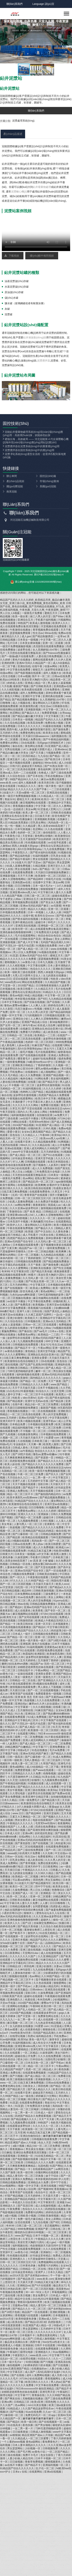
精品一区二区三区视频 (13, 2124)
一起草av (60, 661)
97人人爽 (18, 1186)
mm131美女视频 (37, 2430)
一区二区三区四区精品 (23, 781)
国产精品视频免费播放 (25, 724)
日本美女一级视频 (28, 664)
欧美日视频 (24, 2320)
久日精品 (35, 1802)
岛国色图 (43, 2191)
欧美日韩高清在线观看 (38, 1213)
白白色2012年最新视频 (20, 1416)
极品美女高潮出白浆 (12, 867)
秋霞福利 (5, 1506)
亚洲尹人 (40, 2297)
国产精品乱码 (8, 1875)
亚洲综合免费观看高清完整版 (30, 2177)
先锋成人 (43, 797)
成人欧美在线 (51, 1057)
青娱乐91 (10, 824)
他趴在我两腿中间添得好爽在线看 (24, 1935)
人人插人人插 (54, 937)
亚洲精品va (23, 2310)
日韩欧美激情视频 (44, 1615)
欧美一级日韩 (26, 2197)
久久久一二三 (31, 1163)
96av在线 (23, 1629)
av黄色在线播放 (14, 1376)
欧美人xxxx (62, 1609)
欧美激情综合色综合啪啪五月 (22, 1386)
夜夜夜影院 (40, 1230)
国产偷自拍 (26, 1356)
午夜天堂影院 (8, 1137)
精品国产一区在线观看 (35, 2337)
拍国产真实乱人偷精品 (57, 1336)
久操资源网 (22, 1582)
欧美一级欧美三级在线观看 (20, 997)
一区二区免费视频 (33, 1762)
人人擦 (44, 1928)
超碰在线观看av (61, 920)
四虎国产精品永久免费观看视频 (25, 1263)
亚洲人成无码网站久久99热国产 (42, 1173)
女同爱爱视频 (41, 1931)
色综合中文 (42, 2217)
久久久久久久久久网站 (26, 1130)
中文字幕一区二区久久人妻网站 (53, 831)
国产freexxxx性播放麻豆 (57, 678)
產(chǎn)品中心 (36, 43)
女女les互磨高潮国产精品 (37, 1157)
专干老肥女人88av (11, 924)
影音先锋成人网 (29, 1316)
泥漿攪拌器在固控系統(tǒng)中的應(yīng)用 (28, 475)
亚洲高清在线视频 (57, 817)
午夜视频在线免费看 (12, 2317)
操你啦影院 (50, 857)
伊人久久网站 (62, 1632)
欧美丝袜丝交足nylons (57, 1133)
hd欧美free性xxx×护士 (41, 1087)
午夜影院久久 (20, 877)
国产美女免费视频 (10, 1822)
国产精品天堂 (50, 1107)
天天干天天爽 (26, 901)
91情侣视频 (32, 2387)
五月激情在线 (26, 1735)
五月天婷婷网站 (19, 1310)
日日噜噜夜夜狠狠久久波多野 (53, 1010)
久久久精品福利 (9, 1103)
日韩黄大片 (6, 1579)
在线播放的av (39, 2393)
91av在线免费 (26, 1622)
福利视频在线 (59, 761)
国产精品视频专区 (41, 1908)
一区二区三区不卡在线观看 (38, 1419)
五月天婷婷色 (28, 1685)
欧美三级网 (14, 1762)
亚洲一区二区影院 (45, 1662)
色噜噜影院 (56, 1137)
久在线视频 (24, 1466)
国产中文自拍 (43, 1256)
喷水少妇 (23, 2084)
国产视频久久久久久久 (56, 1841)
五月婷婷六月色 (9, 758)
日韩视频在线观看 (55, 1040)
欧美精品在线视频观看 (35, 1562)
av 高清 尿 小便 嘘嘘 (42, 1585)
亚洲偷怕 (46, 2277)
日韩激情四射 (26, 1645)
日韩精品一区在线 (20, 1589)
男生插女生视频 (62, 1396)
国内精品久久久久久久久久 (46, 1403)
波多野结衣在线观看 (19, 1363)
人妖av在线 (23, 1070)
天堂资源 (27, 861)
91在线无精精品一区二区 (53, 1958)
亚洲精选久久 (8, 2230)
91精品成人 (14, 2433)
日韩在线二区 (58, 2254)
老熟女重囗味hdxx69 (47, 1203)
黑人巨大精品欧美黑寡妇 (14, 847)
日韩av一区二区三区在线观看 (40, 1349)
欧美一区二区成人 (18, 1921)
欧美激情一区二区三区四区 (51, 901)
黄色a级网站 (48, 1316)
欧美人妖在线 (13, 1489)
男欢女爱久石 (23, 1845)
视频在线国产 (8, 1851)
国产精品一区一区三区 (20, 1662)
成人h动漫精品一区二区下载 (43, 1792)
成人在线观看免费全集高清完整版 (20, 651)
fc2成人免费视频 (37, 1742)
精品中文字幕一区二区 (53, 2184)
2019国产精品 (26, 1010)
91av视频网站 (8, 2211)
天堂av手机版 (8, 2028)
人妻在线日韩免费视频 (49, 681)
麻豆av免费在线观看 (53, 804)
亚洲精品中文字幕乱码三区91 (22, 1745)
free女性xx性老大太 (54, 2367)
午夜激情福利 (8, 1073)
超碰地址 (38, 788)
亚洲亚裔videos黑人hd (23, 917)
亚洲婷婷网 (8, 688)
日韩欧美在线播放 (61, 837)
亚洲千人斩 (23, 1336)
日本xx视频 (24, 701)
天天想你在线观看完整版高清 (24, 678)
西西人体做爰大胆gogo (25, 871)
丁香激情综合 (15, 1236)
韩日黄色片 (34, 2124)
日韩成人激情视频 (45, 2363)
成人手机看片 (31, 1260)
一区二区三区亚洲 (56, 2257)
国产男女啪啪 (43, 2450)
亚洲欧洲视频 (58, 2337)
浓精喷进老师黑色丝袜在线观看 (36, 1692)
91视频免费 (53, 1532)
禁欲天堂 (53, 2294)
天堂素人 (63, 2284)
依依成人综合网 (46, 1050)
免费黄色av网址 (27, 1359)
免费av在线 (64, 658)
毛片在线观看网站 (25, 960)
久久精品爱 (29, 851)
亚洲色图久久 (15, 2024)
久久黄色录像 (61, 1256)
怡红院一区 (22, 1612)
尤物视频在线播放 (33, 2423)
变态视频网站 (52, 2250)
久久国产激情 (8, 2197)
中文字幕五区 (38, 1310)
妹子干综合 (52, 2201)
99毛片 (52, 947)
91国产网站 (56, 2191)
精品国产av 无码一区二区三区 (48, 1689)
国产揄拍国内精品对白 (48, 1519)
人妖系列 (23, 754)
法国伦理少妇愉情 (29, 1805)
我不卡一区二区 (41, 701)
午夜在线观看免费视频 (20, 1253)
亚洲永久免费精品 (23, 2204)
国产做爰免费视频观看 (58, 1935)
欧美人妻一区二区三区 (36, 837)
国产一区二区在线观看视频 (43, 1715)
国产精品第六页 (51, 1825)
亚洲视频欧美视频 (45, 844)
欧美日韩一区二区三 (53, 2031)
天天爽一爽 (35, 1469)
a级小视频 (19, 2171)
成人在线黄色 (23, 1635)
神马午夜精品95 (49, 1901)
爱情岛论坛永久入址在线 (51, 1938)
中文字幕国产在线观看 (54, 1745)
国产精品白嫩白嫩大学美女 (28, 741)
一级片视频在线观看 (19, 788)
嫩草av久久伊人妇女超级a (44, 1728)
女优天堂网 (58, 1416)
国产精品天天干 (62, 2141)
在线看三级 (34, 1107)
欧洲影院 (40, 1679)
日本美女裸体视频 (30, 668)
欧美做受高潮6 (56, 1679)
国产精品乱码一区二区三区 (38, 1206)
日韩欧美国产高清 (31, 964)
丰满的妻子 (19, 1127)
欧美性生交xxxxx (45, 940)
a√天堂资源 (7, 1612)
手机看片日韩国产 (41, 1582)
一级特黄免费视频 (15, 1087)
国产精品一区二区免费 (33, 1406)
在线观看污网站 (61, 1070)
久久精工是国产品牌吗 (38, 1339)
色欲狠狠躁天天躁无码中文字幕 (48, 2270)
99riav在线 (50, 658)
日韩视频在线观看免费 (13, 1575)
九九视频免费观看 (28, 1546)
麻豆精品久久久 (10, 661)
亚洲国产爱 (42, 2254)
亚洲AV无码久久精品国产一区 (34, 688)
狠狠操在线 (49, 2054)
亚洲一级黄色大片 (46, 1702)
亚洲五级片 (14, 784)
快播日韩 (64, 1948)
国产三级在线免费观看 (31, 1875)
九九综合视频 (41, 2247)
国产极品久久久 (31, 738)
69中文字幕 (52, 1366)
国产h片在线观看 (42, 2310)
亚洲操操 (43, 1539)
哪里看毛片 (24, 1083)
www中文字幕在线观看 (25, 1177)
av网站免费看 (23, 1230)
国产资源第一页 (44, 1482)
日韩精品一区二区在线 (20, 1060)
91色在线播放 (40, 1775)
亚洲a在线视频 (13, 1173)
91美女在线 (47, 1260)
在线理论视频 (18, 2061)
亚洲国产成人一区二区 (25, 1918)
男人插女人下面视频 (50, 1712)
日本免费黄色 (52, 714)
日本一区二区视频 (28, 1280)
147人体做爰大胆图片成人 (37, 774)
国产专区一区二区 (55, 1635)
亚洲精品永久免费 (38, 2207)
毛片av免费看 (57, 1775)
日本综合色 (37, 2084)
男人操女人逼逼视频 (59, 708)
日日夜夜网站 (51, 1891)
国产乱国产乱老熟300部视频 (37, 1389)
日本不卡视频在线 (48, 1413)
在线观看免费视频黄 (58, 1871)
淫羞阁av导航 (20, 2330)
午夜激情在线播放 (20, 655)
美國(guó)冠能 (48, 511)
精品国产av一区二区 (31, 1273)
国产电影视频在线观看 (28, 698)
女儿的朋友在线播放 (55, 1000)
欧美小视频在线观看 (30, 1446)
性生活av (38, 658)
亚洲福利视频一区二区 (56, 2490)
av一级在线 (20, 1532)
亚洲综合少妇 (21, 1044)
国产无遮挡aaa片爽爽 (58, 1722)
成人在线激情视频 (51, 1978)
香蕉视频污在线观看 (40, 1333)
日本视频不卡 (27, 2360)
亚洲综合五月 (26, 645)
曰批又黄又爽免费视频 (14, 1216)
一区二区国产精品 (60, 1695)
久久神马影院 (23, 1994)
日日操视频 (16, 2486)
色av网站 (28, 1203)
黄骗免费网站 (9, 1356)
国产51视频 (17, 2437)
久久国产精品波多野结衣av (38, 2433)
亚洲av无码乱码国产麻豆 (34, 930)
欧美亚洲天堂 (61, 864)
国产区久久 (52, 1499)
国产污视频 (16, 2101)
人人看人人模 (26, 1851)
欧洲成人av (63, 1572)
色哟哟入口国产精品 (32, 1117)
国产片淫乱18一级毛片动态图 (17, 970)
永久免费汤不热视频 (47, 1226)
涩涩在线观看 (21, 1004)
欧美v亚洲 (37, 2427)
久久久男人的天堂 (38, 1037)
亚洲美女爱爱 (40, 1383)
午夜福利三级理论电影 (20, 2377)
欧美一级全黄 (20, 641)
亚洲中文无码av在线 (37, 1426)
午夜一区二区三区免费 (48, 1452)
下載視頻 (11, 280)
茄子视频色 (40, 1190)
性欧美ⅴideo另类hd (24, 1423)
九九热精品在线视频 (60, 1024)
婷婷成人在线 (15, 708)
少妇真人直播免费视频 (18, 891)
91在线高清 (14, 2450)
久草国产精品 (48, 1788)
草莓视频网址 (60, 2317)
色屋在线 (30, 2024)
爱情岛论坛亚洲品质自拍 (55, 871)
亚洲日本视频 (20, 1964)
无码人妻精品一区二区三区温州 (42, 1785)
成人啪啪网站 (48, 1097)
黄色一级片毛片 (38, 2064)
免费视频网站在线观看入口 (54, 2287)
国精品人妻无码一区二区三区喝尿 (20, 2134)
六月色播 (6, 711)
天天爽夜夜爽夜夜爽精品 (19, 1482)
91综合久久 (43, 1416)
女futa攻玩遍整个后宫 (13, 1968)
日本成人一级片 (21, 1659)
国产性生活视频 (62, 1293)
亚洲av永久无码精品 (55, 1346)
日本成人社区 (13, 1858)
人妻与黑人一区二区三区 (28, 1549)
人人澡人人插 (63, 1546)
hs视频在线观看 (48, 977)
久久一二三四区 (62, 2383)
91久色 (19, 1738)
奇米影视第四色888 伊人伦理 (52, 2204)
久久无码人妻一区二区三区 (51, 1266)
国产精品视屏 (15, 1426)
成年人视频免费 (27, 807)
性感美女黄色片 (62, 1213)
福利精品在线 (44, 2061)
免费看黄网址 (46, 1881)
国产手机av (24, 2011)
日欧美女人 (29, 2111)
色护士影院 (7, 2324)
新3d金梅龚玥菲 (59, 1047)
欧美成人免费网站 (41, 1313)
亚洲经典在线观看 (53, 721)
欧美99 (36, 824)
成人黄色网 (8, 1070)
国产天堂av (35, 887)
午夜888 (45, 1160)
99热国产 (23, 648)
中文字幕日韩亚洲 (57, 1652)
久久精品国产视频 (12, 920)
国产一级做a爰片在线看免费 (18, 681)
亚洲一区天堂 (43, 1649)
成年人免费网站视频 (32, 718)
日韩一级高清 (15, 1782)
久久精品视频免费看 (45, 1167)
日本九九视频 (45, 987)
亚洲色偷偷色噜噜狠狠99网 (16, 957)
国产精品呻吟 (36, 904)
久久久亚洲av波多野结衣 (24, 1233)
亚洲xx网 (27, 1858)
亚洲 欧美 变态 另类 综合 (29, 1722)
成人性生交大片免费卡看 (47, 2068)
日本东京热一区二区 (37, 2088)
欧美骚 (29, 1256)
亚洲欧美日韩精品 (23, 1090)
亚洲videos (61, 774)
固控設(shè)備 (48, 501)
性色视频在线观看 (36, 867)
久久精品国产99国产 (12, 2094)
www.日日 (5, 1004)
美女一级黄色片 (24, 1702)
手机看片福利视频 (46, 645)
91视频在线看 (36, 1808)
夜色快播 (64, 2094)
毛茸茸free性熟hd (39, 1147)
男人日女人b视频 (10, 638)
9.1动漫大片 (7, 817)
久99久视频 (50, 1153)
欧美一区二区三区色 (22, 2357)
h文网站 (52, 2121)
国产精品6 (49, 887)
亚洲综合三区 (33, 1738)
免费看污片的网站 (31, 1057)
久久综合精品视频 (15, 748)
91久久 (66, 2397)
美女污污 (49, 1073)
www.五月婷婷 (8, 1442)
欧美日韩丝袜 (26, 1649)
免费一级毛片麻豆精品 (31, 2244)
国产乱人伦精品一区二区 (32, 2034)
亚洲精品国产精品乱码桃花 (38, 1556)
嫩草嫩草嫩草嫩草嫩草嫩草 (38, 2443)
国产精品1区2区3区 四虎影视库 (43, 2347)
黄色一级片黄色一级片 (51, 811)
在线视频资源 (26, 1210)
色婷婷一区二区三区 (30, 857)
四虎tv (31, 2061)
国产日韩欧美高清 (41, 711)
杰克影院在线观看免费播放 (49, 671)
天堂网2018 (37, 1393)
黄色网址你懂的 (44, 861)
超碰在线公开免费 (25, 2081)
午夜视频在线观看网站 (20, 1123)
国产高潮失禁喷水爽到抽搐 (43, 1855)
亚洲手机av (50, 1446)
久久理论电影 (18, 1818)
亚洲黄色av (50, 1672)
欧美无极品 (22, 2014)
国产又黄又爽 (9, 1273)
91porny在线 (60, 1625)
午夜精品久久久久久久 (20, 1848)
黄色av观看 (11, 2054)
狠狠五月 (38, 694)
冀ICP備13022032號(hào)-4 (49, 599)
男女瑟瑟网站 (31, 2353)
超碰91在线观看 (33, 2021)
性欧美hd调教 (62, 1575)
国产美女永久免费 (51, 927)
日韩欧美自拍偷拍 (59, 1456)
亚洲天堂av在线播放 (59, 1329)
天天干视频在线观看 (24, 1509)
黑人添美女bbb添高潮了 (52, 851)
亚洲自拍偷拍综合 (31, 2161)
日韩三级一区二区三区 (37, 920)
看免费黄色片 (50, 2467)
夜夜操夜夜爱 (62, 1296)
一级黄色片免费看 (32, 638)
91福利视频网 (41, 881)
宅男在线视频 (13, 774)
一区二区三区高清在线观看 (20, 794)
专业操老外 (20, 1469)
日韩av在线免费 (61, 701)
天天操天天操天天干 (32, 1462)
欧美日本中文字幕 (46, 1123)
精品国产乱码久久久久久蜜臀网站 (50, 1964)
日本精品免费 (18, 1449)
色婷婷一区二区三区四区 (39, 1067)
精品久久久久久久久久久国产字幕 (27, 814)
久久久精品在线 (41, 1170)
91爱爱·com (53, 1462)
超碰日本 (40, 947)
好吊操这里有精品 (23, 1183)
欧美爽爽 (40, 1210)
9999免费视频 (64, 1067)
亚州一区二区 (18, 1037)
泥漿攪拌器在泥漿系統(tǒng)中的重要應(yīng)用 (31, 471)
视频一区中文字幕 (12, 1040)
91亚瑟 (14, 980)
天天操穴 (35, 1472)
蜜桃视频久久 (13, 987)
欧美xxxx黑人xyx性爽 (53, 1163)
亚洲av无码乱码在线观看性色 (35, 1865)
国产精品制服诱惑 (43, 661)
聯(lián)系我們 (14, 3)
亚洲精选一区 (48, 1918)
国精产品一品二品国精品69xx (44, 1968)
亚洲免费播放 (58, 1772)
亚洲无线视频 (49, 2211)
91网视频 (63, 1167)
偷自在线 (17, 771)
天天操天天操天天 (43, 1609)
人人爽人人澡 (38, 1030)
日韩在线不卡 (26, 1695)
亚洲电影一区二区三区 (51, 950)
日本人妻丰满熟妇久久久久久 (29, 2470)
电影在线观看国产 (43, 1845)
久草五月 (15, 1133)
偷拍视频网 (14, 2390)
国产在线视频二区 (43, 1868)
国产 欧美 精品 (33, 1236)
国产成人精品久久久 (40, 2114)
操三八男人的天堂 (41, 641)
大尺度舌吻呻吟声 (18, 1802)
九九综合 (43, 781)
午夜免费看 (14, 2234)
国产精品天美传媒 (42, 1296)
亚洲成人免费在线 (31, 764)
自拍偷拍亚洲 (45, 1140)
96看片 (32, 1300)
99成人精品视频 (33, 1020)
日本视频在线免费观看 (13, 937)
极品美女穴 (59, 2310)
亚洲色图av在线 (63, 711)
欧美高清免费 (36, 748)
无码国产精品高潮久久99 (55, 967)
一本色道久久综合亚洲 (23, 2227)
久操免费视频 (20, 1915)
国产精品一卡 (8, 1649)
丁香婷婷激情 (43, 1090)
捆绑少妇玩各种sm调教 (15, 1689)
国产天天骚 (37, 778)
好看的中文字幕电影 (59, 1210)
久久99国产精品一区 (37, 1605)
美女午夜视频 (15, 1815)
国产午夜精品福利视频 (56, 764)
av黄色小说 (29, 987)
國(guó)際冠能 (14, 511)
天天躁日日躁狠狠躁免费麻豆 (52, 897)
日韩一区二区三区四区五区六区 (33, 1223)
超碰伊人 (46, 1945)
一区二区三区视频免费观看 (28, 1492)
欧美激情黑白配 (29, 731)
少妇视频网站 (60, 2024)
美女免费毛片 (41, 2320)
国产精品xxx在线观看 (17, 2164)
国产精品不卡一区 (25, 1373)
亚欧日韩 (43, 1509)
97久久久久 (17, 1605)
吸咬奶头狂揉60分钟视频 (29, 2257)
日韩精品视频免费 (51, 1559)
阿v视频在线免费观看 (45, 1708)
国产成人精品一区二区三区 (33, 974)
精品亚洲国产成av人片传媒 (21, 2167)
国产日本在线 (36, 801)
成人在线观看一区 (56, 1808)
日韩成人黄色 (20, 1472)
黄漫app (48, 964)
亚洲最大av (63, 2227)
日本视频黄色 (61, 1649)
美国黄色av (62, 2314)
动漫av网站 (51, 691)
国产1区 (27, 1948)
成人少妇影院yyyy (33, 784)
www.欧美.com (8, 807)
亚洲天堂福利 (52, 1838)
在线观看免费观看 (23, 897)
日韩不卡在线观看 (45, 2370)
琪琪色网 (38, 1905)
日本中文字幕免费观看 (13, 1333)
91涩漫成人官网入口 (49, 834)
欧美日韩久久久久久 (12, 1213)
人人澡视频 (7, 1845)
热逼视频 (15, 1552)
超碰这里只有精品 (32, 791)
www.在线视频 (59, 974)
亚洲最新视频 (33, 734)
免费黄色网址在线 (31, 758)
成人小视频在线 (21, 728)
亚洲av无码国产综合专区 (34, 980)
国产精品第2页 (26, 2304)
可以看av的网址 (21, 1905)
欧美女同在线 (50, 1642)
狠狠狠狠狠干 (48, 914)
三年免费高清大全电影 (46, 957)
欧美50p (56, 1160)
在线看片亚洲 (23, 1167)
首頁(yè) (23, 43)
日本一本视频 (36, 937)
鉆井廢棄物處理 (42, 212)
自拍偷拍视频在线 (61, 1822)
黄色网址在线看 (34, 771)
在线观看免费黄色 (40, 1216)
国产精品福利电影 (20, 881)
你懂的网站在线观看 (12, 734)
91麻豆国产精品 (41, 1070)
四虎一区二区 (34, 2094)
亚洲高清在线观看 (55, 2014)
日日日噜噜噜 (23, 911)
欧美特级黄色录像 (51, 924)
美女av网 (30, 834)
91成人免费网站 (62, 1782)
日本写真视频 (23, 854)
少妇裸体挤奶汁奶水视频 (57, 1998)
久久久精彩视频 (10, 714)
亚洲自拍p (21, 1728)
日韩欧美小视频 (27, 2240)
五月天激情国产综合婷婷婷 (36, 864)
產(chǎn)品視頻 (15, 506)
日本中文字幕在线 (12, 1027)
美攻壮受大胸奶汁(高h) (35, 704)
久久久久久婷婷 (52, 1113)
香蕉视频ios (17, 2174)
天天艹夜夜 (35, 1290)
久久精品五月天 (44, 1014)
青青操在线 (38, 2420)
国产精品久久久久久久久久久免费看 (43, 1489)
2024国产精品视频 (23, 1150)
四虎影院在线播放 (55, 2234)
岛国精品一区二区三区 (14, 1496)
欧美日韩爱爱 (53, 1569)
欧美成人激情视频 (40, 648)
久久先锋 (48, 1878)
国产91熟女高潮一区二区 (40, 1306)
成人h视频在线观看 (18, 1566)
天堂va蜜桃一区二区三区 (30, 817)
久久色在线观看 (54, 854)
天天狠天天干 (58, 1509)
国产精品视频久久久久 (24, 2144)
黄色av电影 (16, 1020)
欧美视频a (39, 1329)
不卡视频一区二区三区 (22, 1110)
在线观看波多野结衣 (45, 2038)
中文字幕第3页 (39, 1612)
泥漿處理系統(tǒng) (23, 145)
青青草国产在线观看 (36, 1220)
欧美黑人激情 (51, 1469)
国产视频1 (7, 1542)
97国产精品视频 (14, 2221)
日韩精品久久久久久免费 (34, 1409)
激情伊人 (33, 1958)
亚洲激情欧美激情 (18, 1403)
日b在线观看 (28, 768)
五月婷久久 (62, 2117)
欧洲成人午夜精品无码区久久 (52, 1645)
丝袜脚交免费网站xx (46, 1948)
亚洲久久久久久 (27, 1539)
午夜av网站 (44, 1373)
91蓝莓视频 (50, 1974)
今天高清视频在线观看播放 (16, 1652)
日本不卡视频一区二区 (46, 2260)
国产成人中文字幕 (28, 967)
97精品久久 (11, 1752)
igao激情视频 (63, 1206)
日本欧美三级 (40, 1466)
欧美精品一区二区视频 (25, 1901)
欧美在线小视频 (16, 1855)
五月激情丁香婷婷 (48, 1685)
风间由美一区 (56, 847)
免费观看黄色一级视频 (48, 1718)
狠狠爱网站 (60, 2008)
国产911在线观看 (53, 1180)
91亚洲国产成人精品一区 (50, 1150)
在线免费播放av (51, 1472)
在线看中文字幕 (42, 907)
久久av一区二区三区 (55, 2437)
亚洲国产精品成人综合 (35, 1047)
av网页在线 (62, 2194)
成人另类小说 (60, 2400)
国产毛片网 (24, 2477)
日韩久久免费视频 (61, 1539)
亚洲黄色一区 (52, 1549)
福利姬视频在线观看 (23, 1140)
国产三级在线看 (9, 1143)
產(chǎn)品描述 (12, 159)
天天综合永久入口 (18, 1502)
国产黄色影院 (23, 1868)
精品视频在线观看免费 (58, 1117)
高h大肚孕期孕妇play (30, 874)
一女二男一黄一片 (41, 1502)
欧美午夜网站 (8, 1210)
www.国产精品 (59, 1409)
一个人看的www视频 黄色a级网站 (21, 2467)
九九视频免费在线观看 (31, 1366)
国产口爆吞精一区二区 (25, 1559)
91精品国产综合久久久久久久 (32, 1526)
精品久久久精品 (37, 934)
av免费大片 (61, 1140)
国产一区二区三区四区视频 (16, 1609)
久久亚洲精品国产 (48, 1981)
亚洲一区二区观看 (53, 668)
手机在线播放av (54, 801)
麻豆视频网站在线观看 (33, 827)
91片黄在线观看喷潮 (19, 1708)
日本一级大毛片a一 (44, 911)
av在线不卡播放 (29, 1143)
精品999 (27, 1615)
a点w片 (4, 2058)
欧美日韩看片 (26, 1014)
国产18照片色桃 (21, 1479)
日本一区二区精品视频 (41, 1276)
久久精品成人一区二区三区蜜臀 (30, 2463)
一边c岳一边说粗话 (12, 834)
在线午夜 (37, 691)
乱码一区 (17, 1220)
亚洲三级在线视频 (35, 1815)
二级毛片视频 (26, 1077)
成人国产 (27, 2363)
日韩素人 (55, 1895)
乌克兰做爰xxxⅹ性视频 (29, 1034)
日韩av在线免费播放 (58, 2107)
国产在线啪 (54, 1027)
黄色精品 (30, 1376)
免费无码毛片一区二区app (40, 2440)
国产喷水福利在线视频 (43, 877)
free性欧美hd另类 (21, 2058)
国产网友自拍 (13, 2423)
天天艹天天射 (47, 2144)
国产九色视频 (8, 1459)
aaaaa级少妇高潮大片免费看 (24, 1878)
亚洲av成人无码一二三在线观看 (18, 797)
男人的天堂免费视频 (55, 1439)
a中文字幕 (43, 1579)
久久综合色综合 (16, 801)
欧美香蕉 (38, 1635)
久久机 (11, 2310)
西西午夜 (12, 754)
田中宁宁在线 (43, 1911)
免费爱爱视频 (50, 738)
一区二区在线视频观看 (43, 1436)
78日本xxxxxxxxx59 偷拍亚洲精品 (35, 2413)
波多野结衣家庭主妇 (57, 694)
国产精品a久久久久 (60, 1612)
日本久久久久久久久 (30, 751)
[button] (69, 68)
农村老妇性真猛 (44, 1858)
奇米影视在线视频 (25, 1024)
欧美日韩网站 (20, 994)
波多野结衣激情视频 (55, 1063)
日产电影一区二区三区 (56, 1283)
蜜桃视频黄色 (53, 2486)
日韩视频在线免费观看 (28, 1286)
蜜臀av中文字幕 (50, 2028)
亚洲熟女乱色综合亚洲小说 (17, 841)
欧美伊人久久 (60, 648)
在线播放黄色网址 (28, 1459)
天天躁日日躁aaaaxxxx (36, 761)
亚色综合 (15, 1160)
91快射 (5, 2144)
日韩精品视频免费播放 (43, 1629)
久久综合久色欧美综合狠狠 (55, 1951)
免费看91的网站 (9, 768)
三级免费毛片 (51, 1619)
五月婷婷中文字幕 (38, 1506)
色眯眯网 (46, 2340)
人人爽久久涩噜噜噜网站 (45, 1044)
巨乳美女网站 (38, 847)
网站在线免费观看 (32, 1007)
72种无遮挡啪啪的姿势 (50, 1319)
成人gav (26, 661)
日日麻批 (6, 2177)
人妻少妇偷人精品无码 (46, 2011)
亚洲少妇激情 (15, 1343)
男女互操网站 (53, 1905)
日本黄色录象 (28, 2290)
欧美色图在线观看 (32, 714)
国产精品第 (57, 1426)
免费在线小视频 (54, 748)
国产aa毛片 (41, 1356)
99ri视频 (62, 2370)
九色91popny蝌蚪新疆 (23, 1319)
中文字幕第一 (23, 1732)
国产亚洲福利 (63, 2018)
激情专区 (54, 2064)
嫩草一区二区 (43, 1396)
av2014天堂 (16, 2300)
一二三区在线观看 (59, 814)
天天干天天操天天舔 (24, 1413)
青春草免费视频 (34, 2486)
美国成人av (55, 1230)
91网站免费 (42, 1103)
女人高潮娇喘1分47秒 (45, 674)
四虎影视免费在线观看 (23, 1486)
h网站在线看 (20, 1147)
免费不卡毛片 (31, 2480)
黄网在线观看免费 (43, 684)
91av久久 (5, 1413)
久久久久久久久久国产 (23, 1981)
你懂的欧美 (35, 1153)
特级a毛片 (6, 1469)
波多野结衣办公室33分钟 (19, 1093)
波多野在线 (24, 674)
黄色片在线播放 (21, 684)
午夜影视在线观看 (38, 1602)
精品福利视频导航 (23, 1452)
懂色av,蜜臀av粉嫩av (16, 1030)
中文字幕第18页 (20, 1296)
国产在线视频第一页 (17, 1313)
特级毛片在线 (54, 904)
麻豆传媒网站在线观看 (46, 1323)
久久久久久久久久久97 (48, 2357)
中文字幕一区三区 (55, 1020)
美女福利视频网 (60, 1103)
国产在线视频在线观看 (33, 1080)
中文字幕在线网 (37, 990)
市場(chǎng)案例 (49, 506)
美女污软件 (62, 2078)
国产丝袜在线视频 (35, 1027)
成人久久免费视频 (31, 1100)
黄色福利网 (45, 794)
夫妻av (58, 1991)
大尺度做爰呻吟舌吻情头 (42, 2284)
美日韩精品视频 (10, 1615)
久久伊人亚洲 (63, 684)
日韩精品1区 (50, 1236)
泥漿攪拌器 (43, 385)
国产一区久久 (18, 1602)
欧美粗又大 (32, 1343)
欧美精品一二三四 (45, 1060)
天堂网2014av (30, 1978)
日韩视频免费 (50, 2473)
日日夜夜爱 (64, 2054)
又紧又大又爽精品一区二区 (26, 1841)
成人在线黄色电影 (30, 2054)
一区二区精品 (30, 2078)
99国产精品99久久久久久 (25, 804)
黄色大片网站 (13, 721)
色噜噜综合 (58, 1915)
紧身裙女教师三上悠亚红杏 (40, 1955)
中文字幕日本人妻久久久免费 (54, 917)
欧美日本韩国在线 (58, 1186)
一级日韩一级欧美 (60, 1466)
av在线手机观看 (57, 867)
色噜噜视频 (50, 1798)
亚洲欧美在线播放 (41, 1293)
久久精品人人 (30, 1160)
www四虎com (13, 1007)
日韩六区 (15, 791)
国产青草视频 (28, 1888)
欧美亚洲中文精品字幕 (36, 1822)
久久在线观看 (13, 2078)
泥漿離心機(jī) (19, 216)
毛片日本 (12, 668)
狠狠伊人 (29, 1938)
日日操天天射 (43, 841)
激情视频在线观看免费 (54, 1233)
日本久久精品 (9, 1825)
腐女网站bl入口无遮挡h (46, 728)
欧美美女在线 (51, 758)
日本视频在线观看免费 (26, 1270)
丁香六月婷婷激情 (61, 2463)
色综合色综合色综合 (50, 960)
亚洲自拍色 (24, 691)
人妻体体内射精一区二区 (19, 1592)
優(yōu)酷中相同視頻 (42, 280)
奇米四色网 (47, 1512)
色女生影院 (27, 2373)
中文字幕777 (40, 1772)
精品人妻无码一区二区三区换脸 (25, 2201)
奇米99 (5, 1296)
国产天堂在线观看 (32, 1133)
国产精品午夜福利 (20, 884)
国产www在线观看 (43, 1795)
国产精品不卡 (31, 1512)
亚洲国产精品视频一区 (56, 1100)
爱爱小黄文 (13, 1157)
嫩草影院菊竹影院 (41, 754)
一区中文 (5, 2330)
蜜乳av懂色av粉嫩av (47, 1093)
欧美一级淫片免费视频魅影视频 (18, 821)
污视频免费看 (54, 778)
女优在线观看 (23, 2247)
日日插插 (5, 1915)
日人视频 (18, 1306)
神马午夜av (29, 1050)
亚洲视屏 (25, 1669)
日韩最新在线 (60, 731)
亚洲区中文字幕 (31, 721)
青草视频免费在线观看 (46, 655)
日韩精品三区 (22, 2427)
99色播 (34, 2277)
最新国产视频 (21, 711)
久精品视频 (39, 891)
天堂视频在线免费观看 (54, 651)
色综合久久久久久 (41, 994)
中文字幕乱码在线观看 (13, 1290)
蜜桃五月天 (51, 638)
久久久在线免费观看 (49, 1725)
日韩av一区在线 (14, 1881)
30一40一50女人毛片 (37, 2317)
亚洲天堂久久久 (57, 891)
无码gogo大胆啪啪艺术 (50, 768)
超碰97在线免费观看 (45, 1083)
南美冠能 (11, 516)
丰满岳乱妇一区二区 (52, 944)
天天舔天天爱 (51, 2221)
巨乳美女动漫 (59, 881)
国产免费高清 (8, 1083)
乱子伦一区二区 (45, 2493)
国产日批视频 (61, 2390)
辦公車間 (11, 501)
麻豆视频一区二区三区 (20, 2048)
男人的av (38, 1569)
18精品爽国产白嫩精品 (18, 1772)
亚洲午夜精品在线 (23, 947)
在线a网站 (25, 1861)
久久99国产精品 (9, 2121)
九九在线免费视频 (54, 874)
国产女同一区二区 (10, 1050)
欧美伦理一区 (20, 954)
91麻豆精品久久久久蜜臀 (55, 1984)
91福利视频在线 (32, 1113)
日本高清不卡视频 (18, 1246)
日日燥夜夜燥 (21, 2457)
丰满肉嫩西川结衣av (42, 1246)
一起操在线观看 (24, 1699)
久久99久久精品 (44, 1898)
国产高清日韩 (26, 2230)
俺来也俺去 (27, 1103)
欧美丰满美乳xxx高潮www (22, 1522)
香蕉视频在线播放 (23, 831)
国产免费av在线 (61, 1818)
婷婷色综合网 (56, 1030)
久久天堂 (12, 1805)
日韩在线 (37, 1336)
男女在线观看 (41, 884)
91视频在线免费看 (47, 970)
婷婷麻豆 (41, 2121)
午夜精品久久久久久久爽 (49, 2264)
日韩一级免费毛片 (29, 1825)
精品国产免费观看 (10, 1765)
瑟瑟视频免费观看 (20, 658)
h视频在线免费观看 (23, 1599)
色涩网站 (15, 738)
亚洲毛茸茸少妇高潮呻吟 (45, 2074)
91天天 (56, 1752)
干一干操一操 (58, 2300)
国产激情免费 (61, 754)
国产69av (58, 641)
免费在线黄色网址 (48, 1888)
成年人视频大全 (52, 698)
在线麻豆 (62, 844)
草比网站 (64, 2121)
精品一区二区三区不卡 (20, 1519)
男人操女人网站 (38, 1137)
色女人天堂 (45, 2167)
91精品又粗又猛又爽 (40, 1575)
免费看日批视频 (50, 1130)
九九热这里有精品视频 (48, 2048)
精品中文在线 (23, 2324)
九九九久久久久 (9, 2290)
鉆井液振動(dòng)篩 (34, 362)
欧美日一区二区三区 (53, 824)
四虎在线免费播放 (28, 914)
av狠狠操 (15, 2460)
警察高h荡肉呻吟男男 (30, 2327)
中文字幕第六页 (47, 2224)
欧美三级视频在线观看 (14, 2001)
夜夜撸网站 (64, 1848)
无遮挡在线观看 (9, 1170)
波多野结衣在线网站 (37, 1961)
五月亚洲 (20, 2157)
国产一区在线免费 (56, 1595)
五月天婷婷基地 (50, 1177)
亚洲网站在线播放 (18, 2031)
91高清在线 (59, 1861)
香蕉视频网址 (53, 2403)
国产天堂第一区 (27, 2041)
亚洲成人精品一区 (35, 708)
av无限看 (56, 930)
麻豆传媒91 (7, 1286)
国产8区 (42, 1024)
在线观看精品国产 (43, 2194)
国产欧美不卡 (18, 1958)
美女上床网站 (63, 964)
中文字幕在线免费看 (19, 694)
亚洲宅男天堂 (48, 2417)
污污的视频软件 (33, 1040)
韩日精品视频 (8, 1629)
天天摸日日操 (18, 1715)
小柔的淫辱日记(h (12, 1938)
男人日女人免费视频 (25, 977)
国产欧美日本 (53, 784)
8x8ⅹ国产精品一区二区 (47, 894)
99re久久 (25, 1170)
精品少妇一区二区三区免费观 (42, 1429)
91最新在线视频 (52, 751)
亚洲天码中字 (61, 794)
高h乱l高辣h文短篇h (49, 2397)
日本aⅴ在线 (56, 1356)
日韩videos (36, 2014)
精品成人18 (50, 2094)
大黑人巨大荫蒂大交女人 (27, 1000)
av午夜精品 (26, 1476)
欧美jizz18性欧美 (10, 704)
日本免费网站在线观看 (28, 1619)
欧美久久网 (7, 1655)
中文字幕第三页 (55, 741)
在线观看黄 (8, 1399)
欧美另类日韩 (47, 807)
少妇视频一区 (33, 2473)
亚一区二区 (57, 1961)
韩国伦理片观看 (39, 1004)
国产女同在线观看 (29, 1642)
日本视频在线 (8, 874)
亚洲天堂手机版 (44, 1183)
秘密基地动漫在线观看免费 (16, 1190)
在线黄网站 (36, 2496)
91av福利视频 (8, 2064)
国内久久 (23, 1137)
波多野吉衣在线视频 (39, 1818)
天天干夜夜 (14, 2154)
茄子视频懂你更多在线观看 (56, 1270)
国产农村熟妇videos (37, 2300)
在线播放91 (32, 1097)
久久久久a (6, 1532)
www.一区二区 (8, 2107)
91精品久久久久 (27, 811)
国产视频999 (45, 2214)
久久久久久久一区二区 (43, 1243)
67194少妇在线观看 (19, 1193)
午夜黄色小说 (13, 861)
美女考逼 (7, 1549)
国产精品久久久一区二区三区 (29, 2334)
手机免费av (17, 1097)
